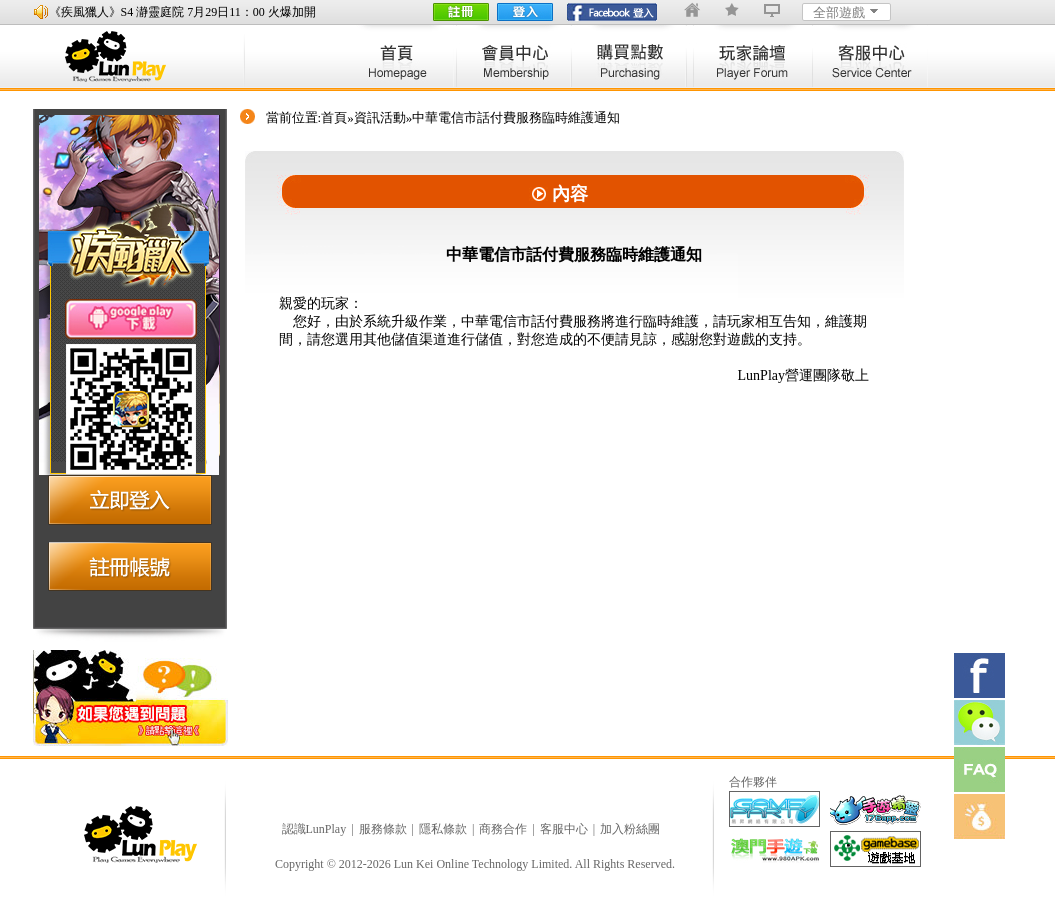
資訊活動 (380, 117)
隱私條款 (443, 829)
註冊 (461, 12)
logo (143, 834)
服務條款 (383, 829)
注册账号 (130, 566)
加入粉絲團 (630, 829)
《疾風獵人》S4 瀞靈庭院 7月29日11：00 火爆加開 (182, 12)
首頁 (334, 117)
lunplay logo (125, 56)
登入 (525, 12)
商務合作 (503, 829)
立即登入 (130, 498)
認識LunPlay (314, 829)
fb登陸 (612, 12)
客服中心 (564, 829)
